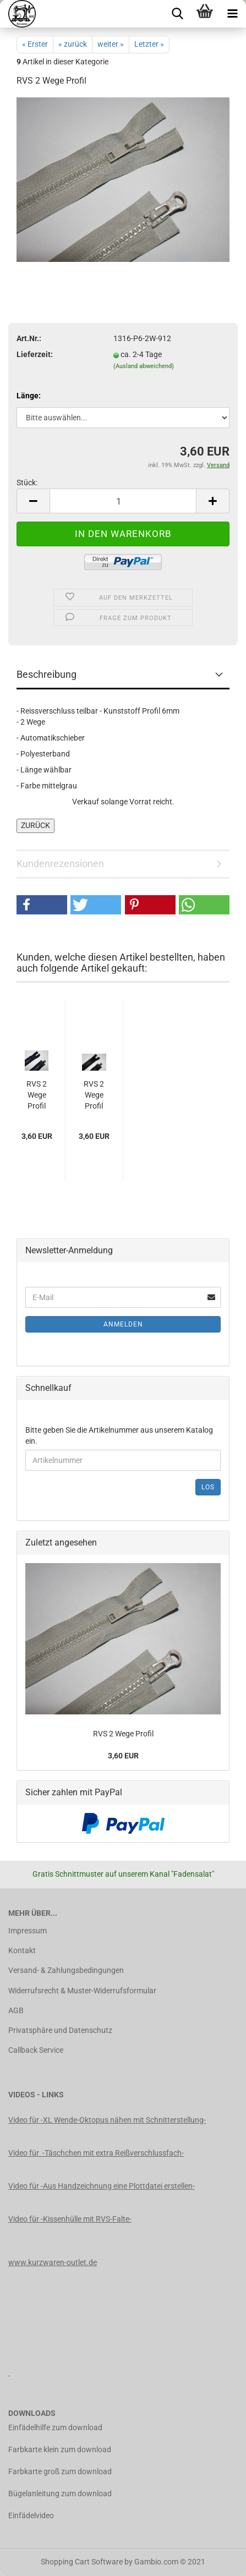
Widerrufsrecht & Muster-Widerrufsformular (82, 1990)
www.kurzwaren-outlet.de (52, 2262)
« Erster (35, 44)
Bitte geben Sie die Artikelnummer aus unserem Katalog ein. (119, 1435)
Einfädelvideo (31, 2515)
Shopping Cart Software (82, 2561)
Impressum (27, 1930)
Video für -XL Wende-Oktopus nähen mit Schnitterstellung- (107, 2119)
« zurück (72, 44)
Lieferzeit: (35, 354)
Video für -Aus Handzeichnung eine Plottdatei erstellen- (101, 2186)
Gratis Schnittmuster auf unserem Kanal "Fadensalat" (123, 1874)
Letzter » (149, 44)
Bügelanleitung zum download (60, 2493)
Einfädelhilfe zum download (55, 2427)
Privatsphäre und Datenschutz (60, 2030)
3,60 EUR (123, 1755)
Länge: (29, 395)
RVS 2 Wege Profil (36, 1094)
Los (208, 1487)
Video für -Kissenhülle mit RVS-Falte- (70, 2219)
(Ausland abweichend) (143, 366)
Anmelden (123, 1324)
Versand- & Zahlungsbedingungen (66, 1970)
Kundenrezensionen (60, 863)
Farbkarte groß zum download (60, 2471)
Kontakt (22, 1950)
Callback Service (35, 2050)
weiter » (110, 44)
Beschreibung (46, 674)
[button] (42, 904)
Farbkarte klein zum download (59, 2449)
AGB (16, 2010)
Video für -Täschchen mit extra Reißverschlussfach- (96, 2153)
